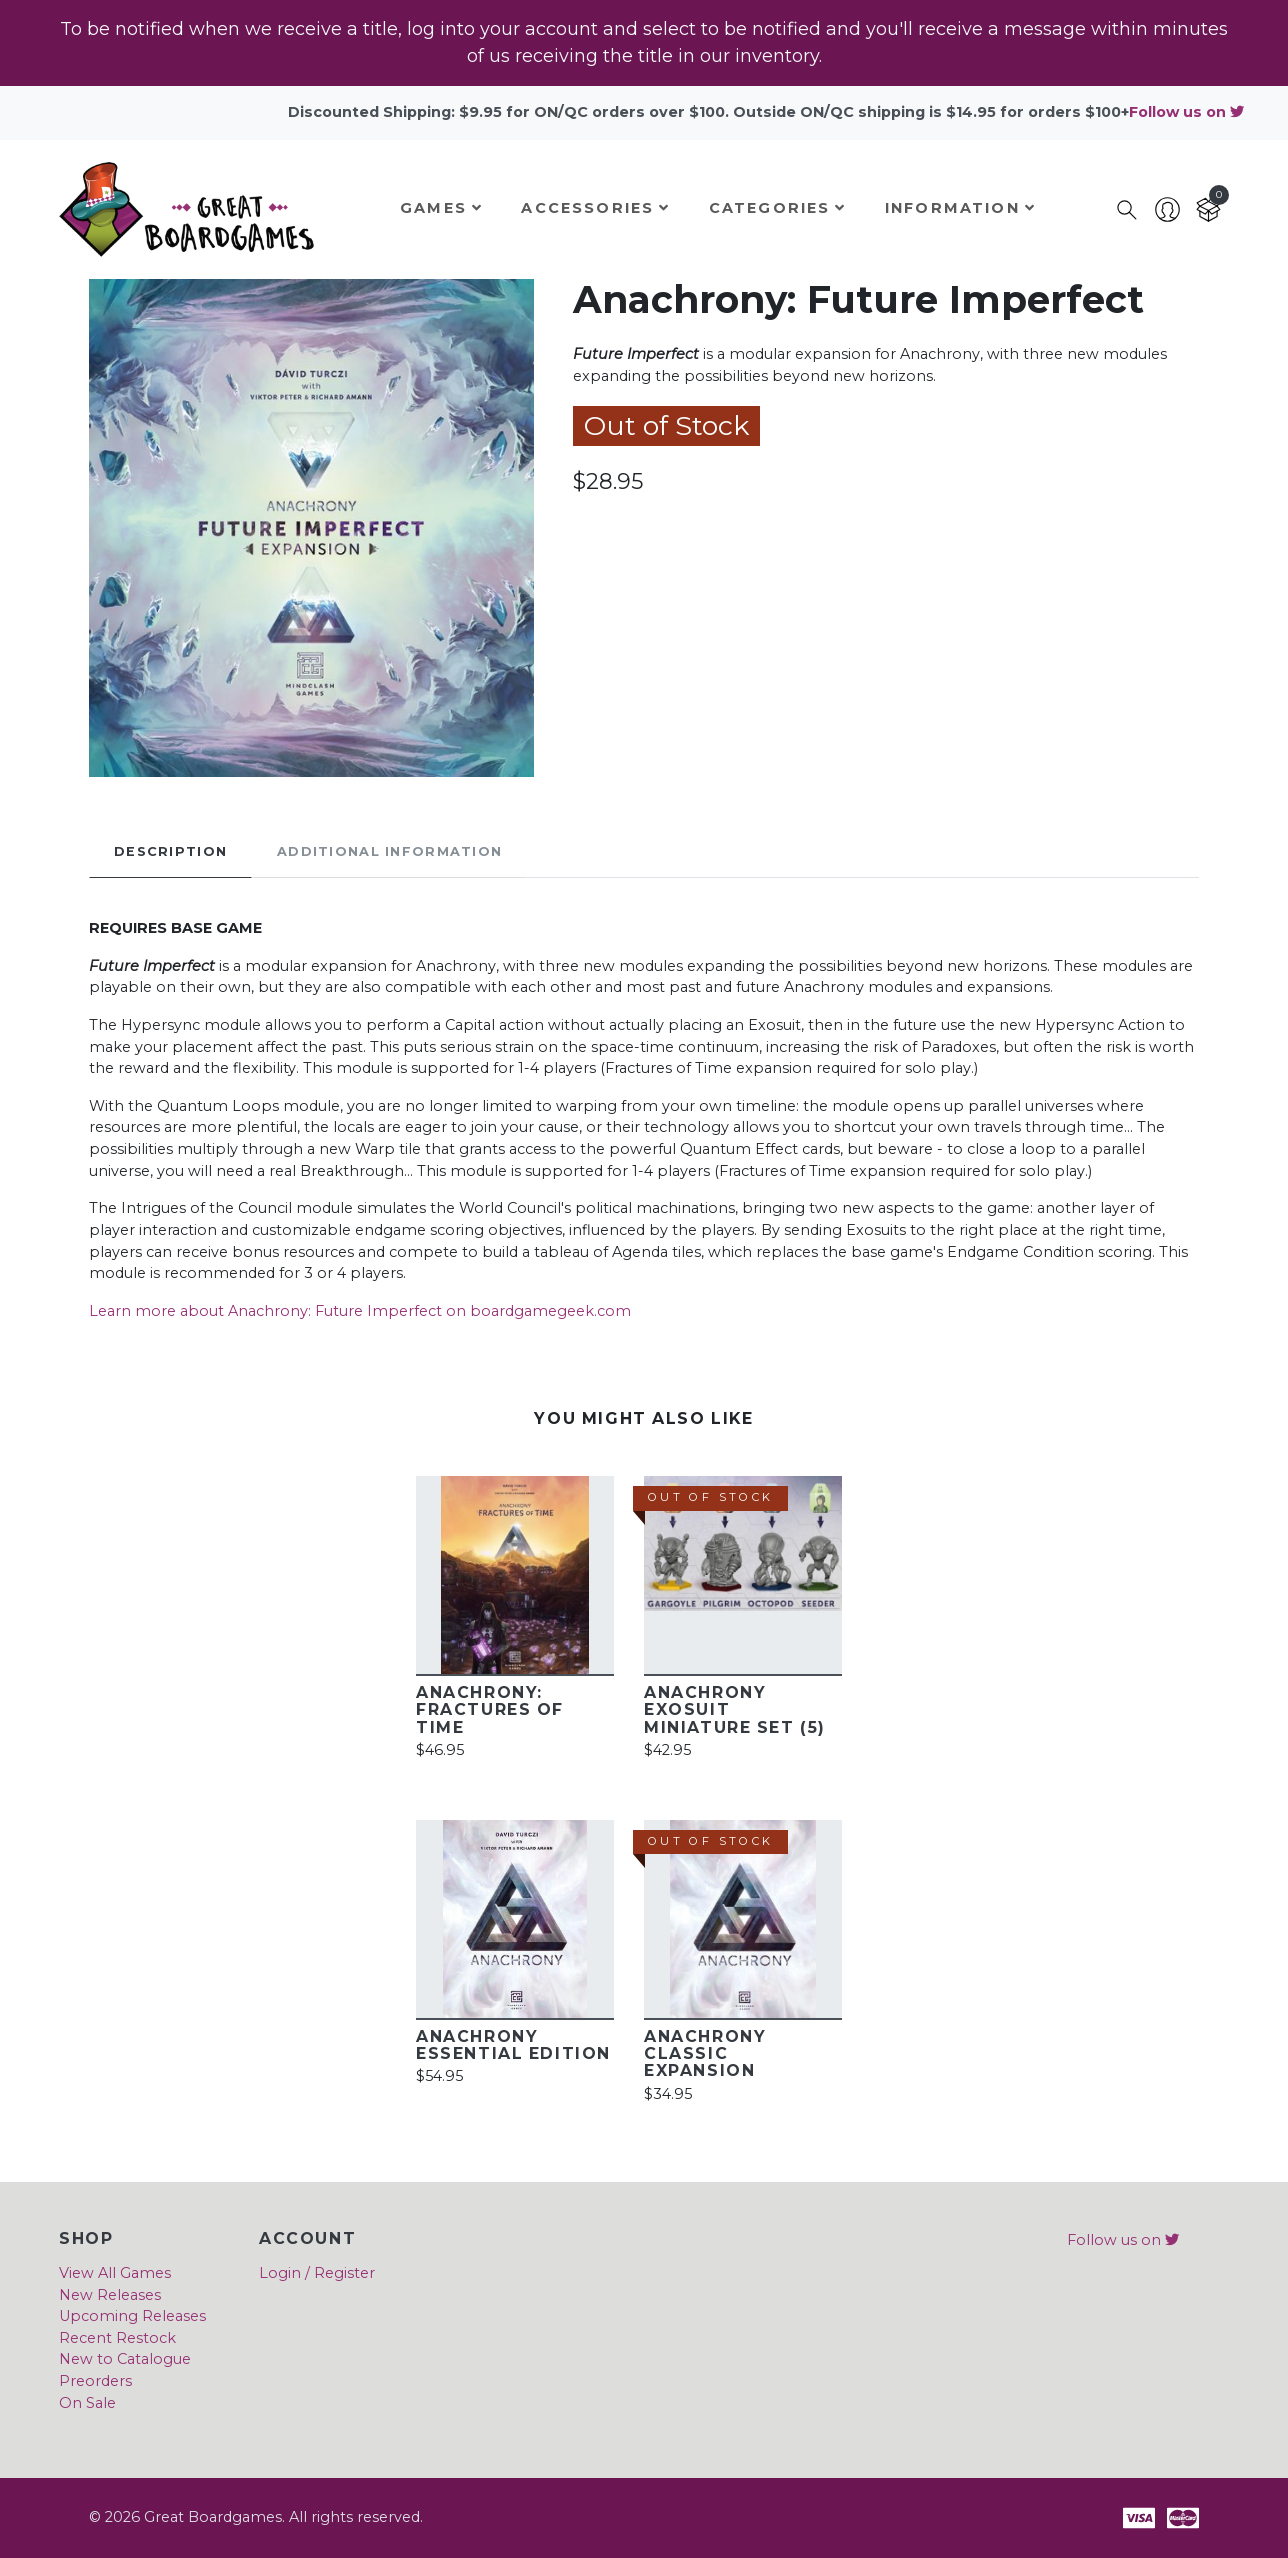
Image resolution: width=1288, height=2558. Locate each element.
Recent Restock (117, 2338)
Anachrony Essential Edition (513, 2045)
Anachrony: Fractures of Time (490, 1710)
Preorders (95, 2381)
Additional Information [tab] (389, 851)
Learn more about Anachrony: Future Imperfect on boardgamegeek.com (360, 1311)
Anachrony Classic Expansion (705, 2054)
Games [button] (441, 208)
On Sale (87, 2403)
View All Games (115, 2273)
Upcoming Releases (132, 2316)
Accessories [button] (595, 208)
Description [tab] (170, 851)
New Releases (110, 2295)
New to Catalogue (125, 2359)
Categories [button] (778, 208)
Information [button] (960, 208)
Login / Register (317, 2273)
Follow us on (1186, 112)
